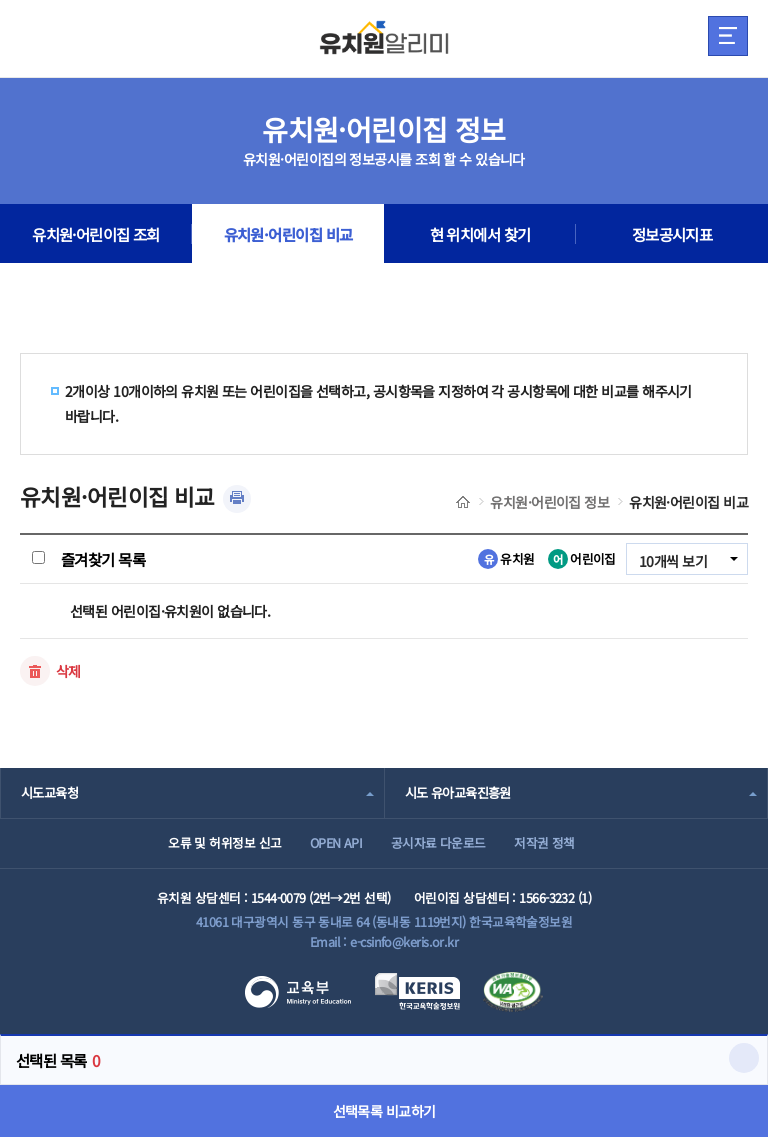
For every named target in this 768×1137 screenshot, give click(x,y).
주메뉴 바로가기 (0, 0)
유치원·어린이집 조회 (96, 234)
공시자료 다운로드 (438, 842)
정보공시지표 (672, 234)
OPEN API (336, 842)
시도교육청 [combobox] (49, 792)
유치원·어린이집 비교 (288, 234)
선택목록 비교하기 (384, 1111)
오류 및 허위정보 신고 (224, 842)
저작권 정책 (544, 842)
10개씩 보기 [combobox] (673, 561)
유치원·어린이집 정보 (549, 502)
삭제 (68, 671)
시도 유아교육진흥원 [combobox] (458, 792)
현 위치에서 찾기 (480, 234)
